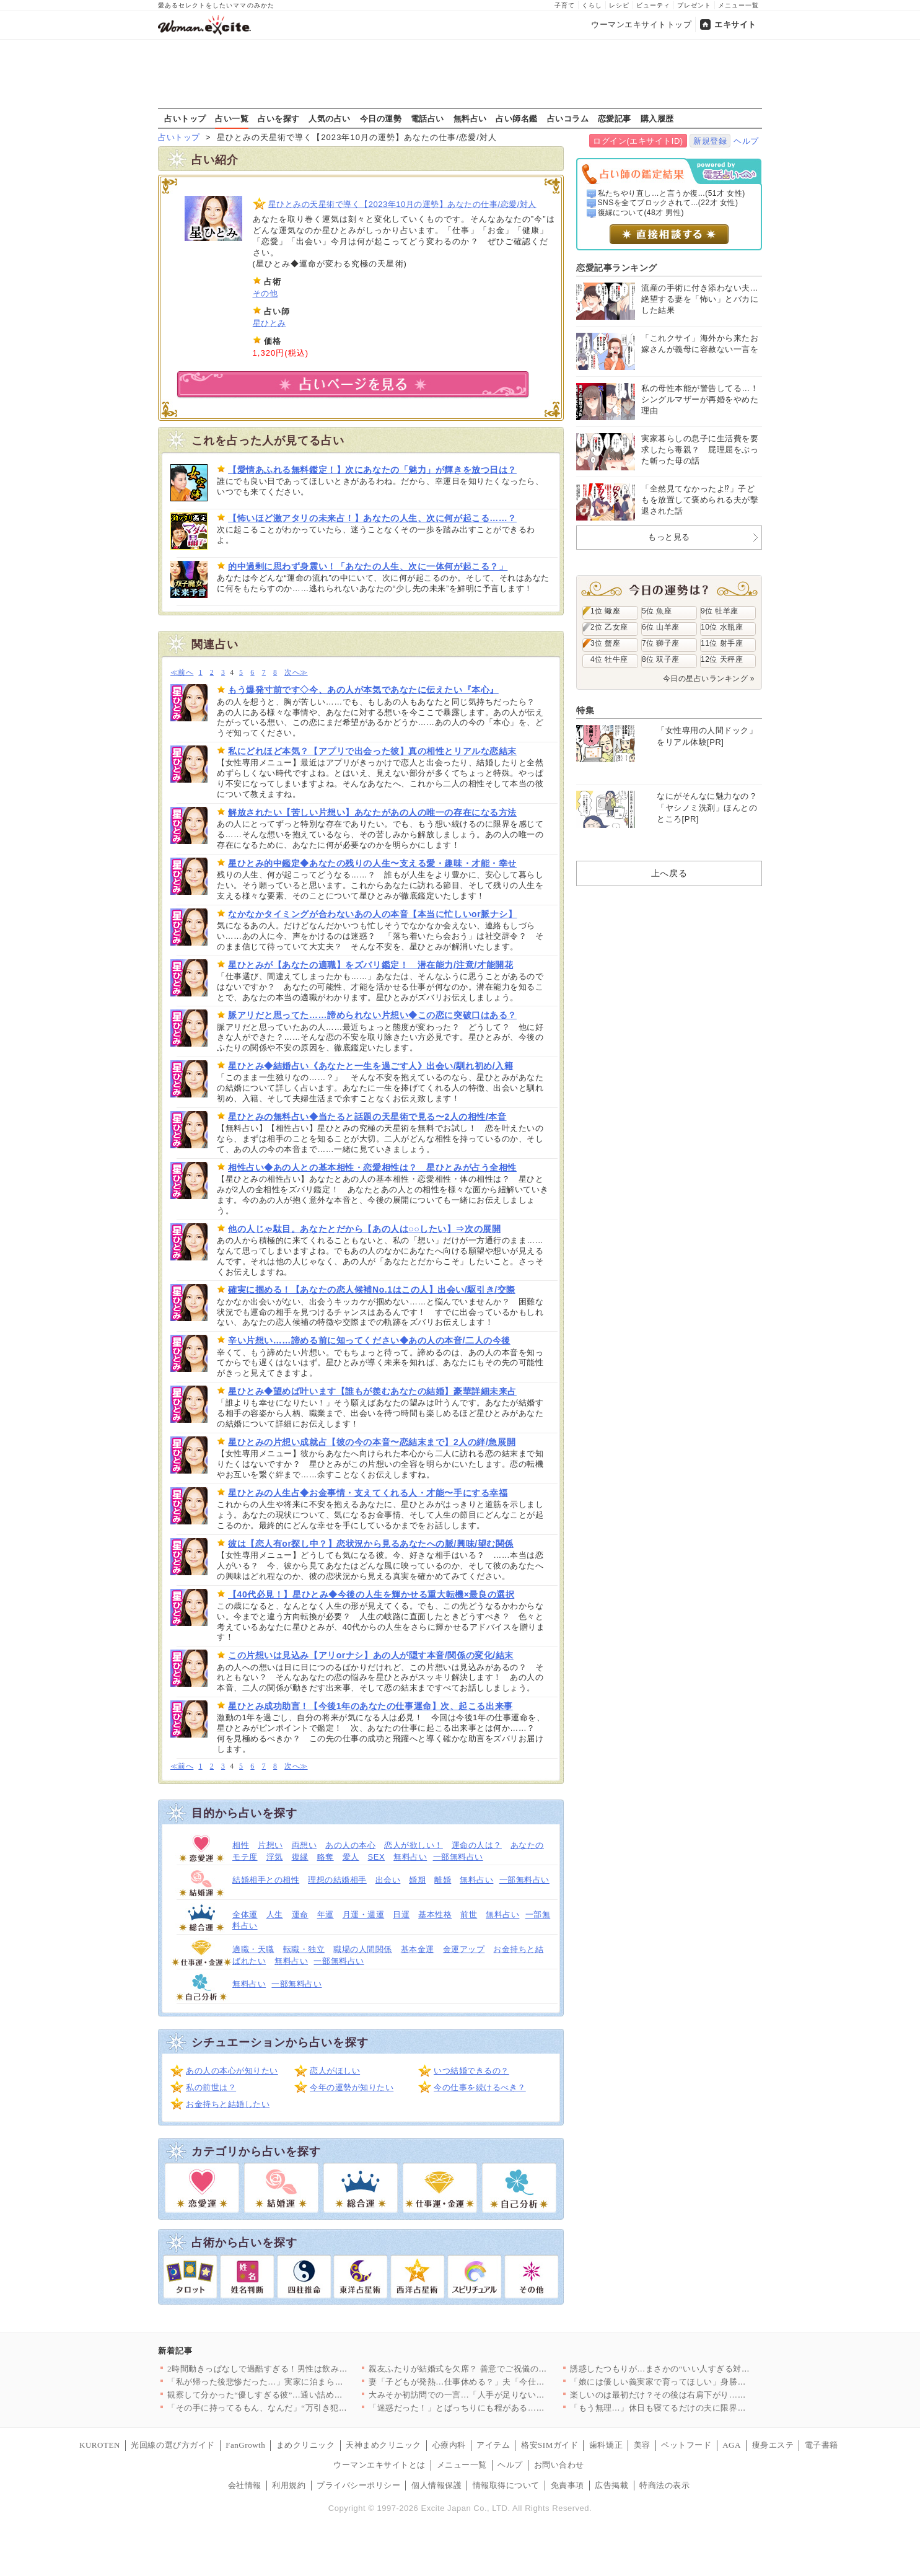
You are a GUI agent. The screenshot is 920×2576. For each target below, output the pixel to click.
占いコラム (568, 118)
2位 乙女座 (609, 627)
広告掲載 (611, 2485)
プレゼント (694, 5)
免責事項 (567, 2485)
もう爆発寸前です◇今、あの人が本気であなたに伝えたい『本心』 (363, 690)
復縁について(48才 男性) (641, 212)
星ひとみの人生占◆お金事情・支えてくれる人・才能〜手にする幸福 (367, 1493)
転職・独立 (304, 1949)
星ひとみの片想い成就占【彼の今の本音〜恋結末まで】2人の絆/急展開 (371, 1442)
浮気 (274, 1857)
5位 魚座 (657, 611)
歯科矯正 (606, 2445)
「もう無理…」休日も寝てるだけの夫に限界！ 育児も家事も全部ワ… (701, 2407)
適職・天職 (253, 1949)
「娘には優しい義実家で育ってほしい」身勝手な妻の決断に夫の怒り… (704, 2381)
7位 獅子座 (661, 643)
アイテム (493, 2445)
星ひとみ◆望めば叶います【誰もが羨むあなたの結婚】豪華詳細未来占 (372, 1391)
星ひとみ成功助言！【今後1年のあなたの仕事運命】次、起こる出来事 (370, 1706)
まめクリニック (305, 2445)
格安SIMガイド (549, 2445)
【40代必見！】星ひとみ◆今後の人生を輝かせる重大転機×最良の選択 (371, 1594)
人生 (274, 1914)
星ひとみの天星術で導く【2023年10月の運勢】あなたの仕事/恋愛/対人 (402, 204)
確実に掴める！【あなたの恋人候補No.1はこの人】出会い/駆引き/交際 (371, 1290)
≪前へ (181, 673)
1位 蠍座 (605, 611)
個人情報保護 (436, 2485)
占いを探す (279, 118)
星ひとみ (269, 323)
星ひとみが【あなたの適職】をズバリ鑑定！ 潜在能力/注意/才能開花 (370, 965)
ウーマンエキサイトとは (379, 2464)
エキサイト (735, 24)
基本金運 (417, 1949)
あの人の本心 (350, 1845)
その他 (265, 293)
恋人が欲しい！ (413, 1845)
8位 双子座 (661, 659)
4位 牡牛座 (609, 659)
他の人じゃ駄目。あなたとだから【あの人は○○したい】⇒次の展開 (364, 1229)
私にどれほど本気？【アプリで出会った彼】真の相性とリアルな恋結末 (372, 751)
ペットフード (686, 2445)
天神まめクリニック (383, 2445)
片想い (270, 1845)
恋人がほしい (335, 2070)
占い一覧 (231, 118)
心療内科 (449, 2445)
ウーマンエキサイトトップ (641, 24)
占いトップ (185, 118)
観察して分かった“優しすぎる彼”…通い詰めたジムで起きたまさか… (296, 2394)
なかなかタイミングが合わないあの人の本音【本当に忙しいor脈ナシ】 (372, 914)
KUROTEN (99, 2445)
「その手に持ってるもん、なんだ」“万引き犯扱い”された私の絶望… (296, 2407)
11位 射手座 (722, 643)
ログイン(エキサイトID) (638, 141)
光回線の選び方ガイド (172, 2445)
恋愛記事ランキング (616, 268)
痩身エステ (773, 2445)
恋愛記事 (614, 118)
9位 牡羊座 (719, 611)
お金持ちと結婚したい (227, 2104)
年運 (325, 1914)
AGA (731, 2445)
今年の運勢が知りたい (351, 2087)
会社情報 (244, 2485)
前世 (468, 1914)
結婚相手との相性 (265, 1879)
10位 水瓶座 (722, 627)
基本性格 (435, 1914)
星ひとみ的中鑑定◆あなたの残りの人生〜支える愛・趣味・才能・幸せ (372, 863)
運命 (300, 1914)
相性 (240, 1845)
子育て (564, 5)
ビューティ (653, 5)
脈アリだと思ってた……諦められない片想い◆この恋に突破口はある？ (372, 1015)
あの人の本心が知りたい (232, 2070)
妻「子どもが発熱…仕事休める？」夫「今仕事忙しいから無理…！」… (503, 2381)
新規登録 (710, 141)
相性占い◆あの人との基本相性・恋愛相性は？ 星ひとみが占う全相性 (372, 1167)
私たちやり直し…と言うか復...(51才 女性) (671, 193)
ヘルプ (746, 141)
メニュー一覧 (738, 5)
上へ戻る (669, 873)
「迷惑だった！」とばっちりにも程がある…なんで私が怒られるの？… (503, 2407)
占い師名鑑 (517, 118)
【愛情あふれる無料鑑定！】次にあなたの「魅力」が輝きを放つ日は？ (372, 470)
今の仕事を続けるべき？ (480, 2087)
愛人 (351, 1857)
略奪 (325, 1857)
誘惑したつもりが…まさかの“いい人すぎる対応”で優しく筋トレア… (699, 2368)
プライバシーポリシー (358, 2485)
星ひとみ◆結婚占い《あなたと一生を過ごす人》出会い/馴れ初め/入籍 (370, 1066)
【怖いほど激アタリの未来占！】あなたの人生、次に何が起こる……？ (372, 518)
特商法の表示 (664, 2485)
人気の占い (330, 118)
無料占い (470, 118)
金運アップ (464, 1949)
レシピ (619, 5)
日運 (401, 1914)
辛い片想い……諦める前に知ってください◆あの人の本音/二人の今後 (369, 1340)
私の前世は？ (211, 2087)
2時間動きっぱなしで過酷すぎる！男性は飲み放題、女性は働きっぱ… (299, 2368)
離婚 (442, 1879)
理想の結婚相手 (337, 1879)
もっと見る (669, 537)
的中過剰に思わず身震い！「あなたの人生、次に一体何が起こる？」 (367, 566)
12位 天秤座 (722, 659)
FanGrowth (245, 2445)
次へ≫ (295, 673)
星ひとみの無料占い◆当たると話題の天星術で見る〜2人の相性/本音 (367, 1117)
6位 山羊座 (661, 627)
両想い (304, 1845)
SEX (376, 1857)
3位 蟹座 (605, 643)
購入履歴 (657, 118)
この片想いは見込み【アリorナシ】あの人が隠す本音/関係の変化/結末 (371, 1655)
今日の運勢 (381, 118)
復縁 (300, 1857)
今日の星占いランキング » (709, 678)
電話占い (427, 118)
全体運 (245, 1914)
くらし (592, 5)
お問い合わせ (559, 2464)
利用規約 (288, 2485)
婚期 (417, 1879)
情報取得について (506, 2485)
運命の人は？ (477, 1845)
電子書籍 (821, 2445)
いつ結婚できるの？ (471, 2070)
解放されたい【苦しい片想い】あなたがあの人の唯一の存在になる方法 (372, 812)
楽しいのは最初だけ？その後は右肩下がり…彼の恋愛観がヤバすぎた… (704, 2394)
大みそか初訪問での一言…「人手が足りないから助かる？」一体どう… (503, 2394)
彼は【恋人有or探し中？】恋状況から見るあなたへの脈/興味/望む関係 (371, 1544)
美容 (642, 2445)
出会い (388, 1879)
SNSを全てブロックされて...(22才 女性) (668, 202)
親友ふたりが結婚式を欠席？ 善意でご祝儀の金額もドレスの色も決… (500, 2368)
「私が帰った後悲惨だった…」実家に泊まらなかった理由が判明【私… (301, 2381)
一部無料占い (458, 1857)
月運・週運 (364, 1914)
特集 (585, 710)
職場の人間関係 (362, 1949)
